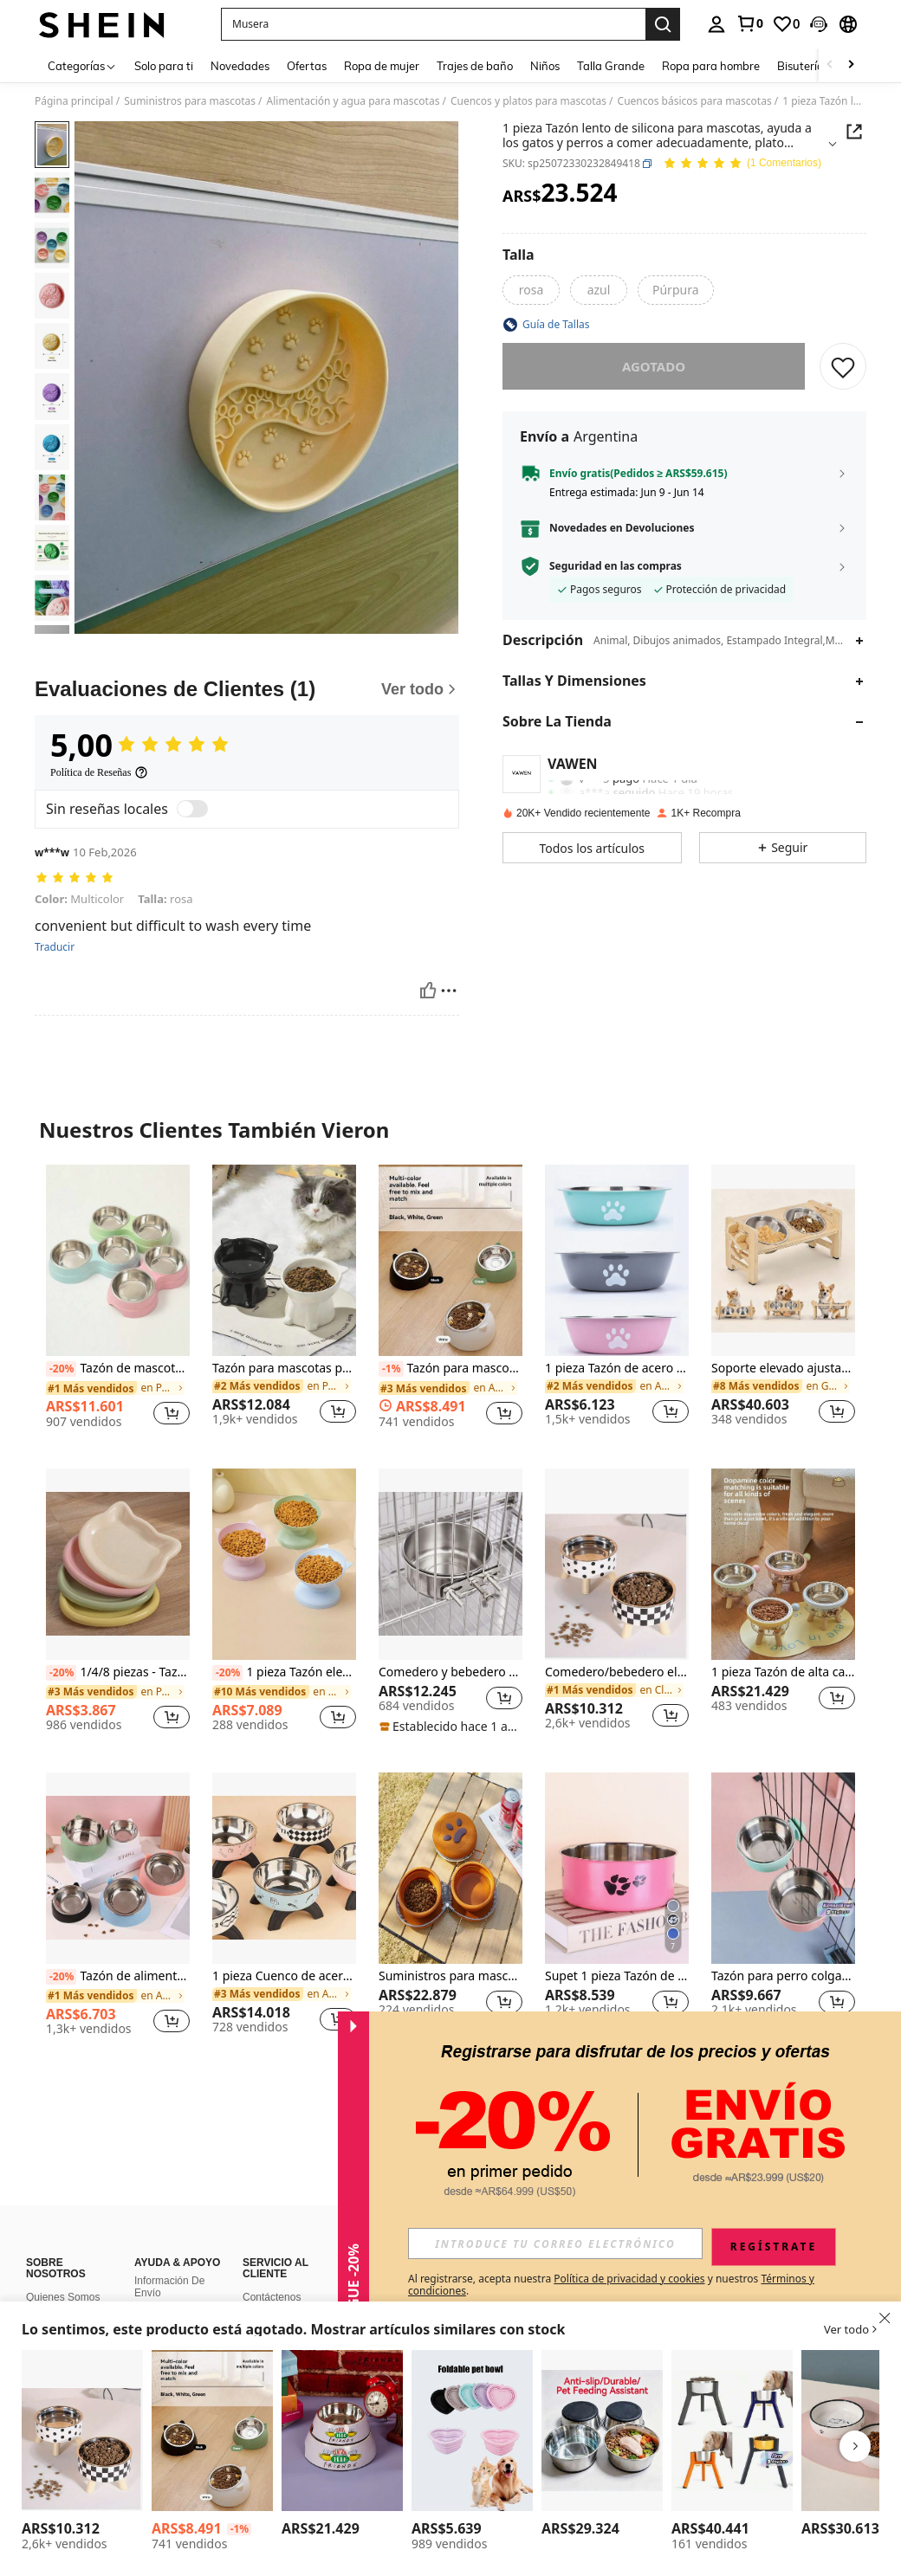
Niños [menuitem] (545, 66)
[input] (555, 2243)
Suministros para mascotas (190, 101)
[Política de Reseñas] (99, 772)
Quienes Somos (63, 2297)
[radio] (531, 290)
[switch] (192, 808)
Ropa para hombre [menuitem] (711, 66)
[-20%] (61, 1369)
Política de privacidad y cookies (629, 2278)
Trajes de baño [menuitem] (475, 66)
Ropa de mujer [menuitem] (381, 66)
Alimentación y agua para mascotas (353, 101)
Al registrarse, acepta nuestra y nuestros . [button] (611, 2285)
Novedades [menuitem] (240, 66)
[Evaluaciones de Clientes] (247, 689)
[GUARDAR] (843, 366)
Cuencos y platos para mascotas (528, 101)
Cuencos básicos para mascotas (695, 101)
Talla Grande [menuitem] (611, 66)
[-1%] (391, 1369)
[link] (749, 23)
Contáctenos (272, 2297)
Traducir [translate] (55, 947)
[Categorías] (82, 65)
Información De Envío (169, 2287)
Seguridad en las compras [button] (615, 566)
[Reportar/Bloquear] (448, 990)
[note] (450, 1726)
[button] (433, 24)
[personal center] (716, 24)
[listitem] (118, 1303)
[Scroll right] (851, 65)
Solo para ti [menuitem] (163, 66)
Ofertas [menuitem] (307, 66)
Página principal (74, 101)
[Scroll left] (830, 65)
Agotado (653, 366)
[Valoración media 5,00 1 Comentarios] (742, 164)
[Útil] (428, 990)
